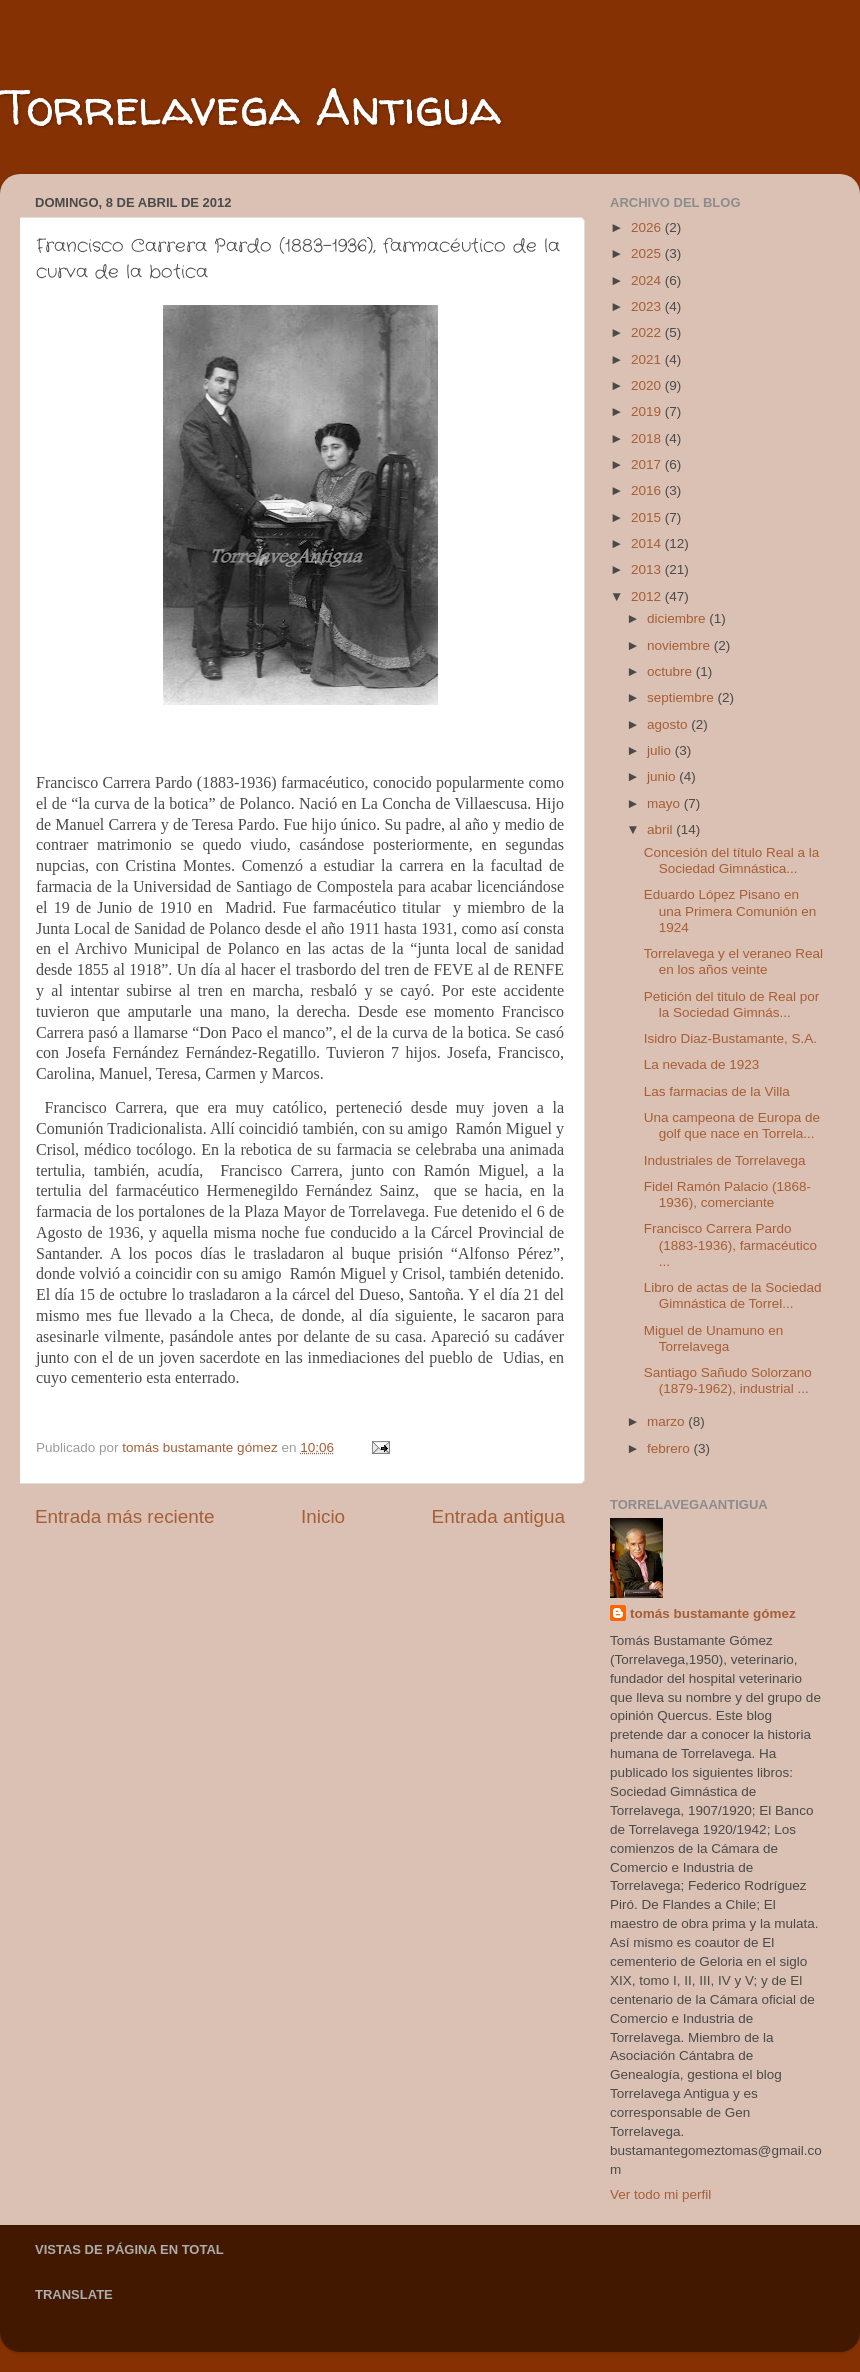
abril (661, 829)
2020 (648, 385)
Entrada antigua (498, 1516)
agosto (669, 724)
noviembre (680, 645)
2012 (648, 596)
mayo (665, 803)
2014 (648, 543)
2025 (648, 253)
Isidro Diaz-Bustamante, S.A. (730, 1038)
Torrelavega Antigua (250, 106)
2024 (648, 280)
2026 (648, 227)
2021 (648, 359)
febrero (670, 1448)
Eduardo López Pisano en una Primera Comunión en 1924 (730, 910)
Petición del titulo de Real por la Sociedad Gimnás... (732, 1004)
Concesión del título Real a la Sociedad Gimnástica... (732, 860)
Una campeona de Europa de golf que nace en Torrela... (732, 1125)
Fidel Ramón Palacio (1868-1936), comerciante (727, 1194)
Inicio (323, 1516)
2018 (648, 438)
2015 (648, 517)
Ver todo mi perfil (660, 2194)
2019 (648, 411)
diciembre (678, 618)
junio (663, 776)
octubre (671, 671)
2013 (648, 569)
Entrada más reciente (125, 1516)
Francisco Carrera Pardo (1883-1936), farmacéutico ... (730, 1244)
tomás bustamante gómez (713, 1613)
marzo (667, 1421)
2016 (648, 490)
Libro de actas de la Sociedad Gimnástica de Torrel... (733, 1295)
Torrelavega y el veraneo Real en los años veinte (733, 961)
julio (661, 750)
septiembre (682, 697)
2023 (648, 306)
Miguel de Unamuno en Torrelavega (714, 1338)
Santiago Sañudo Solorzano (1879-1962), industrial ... (728, 1380)
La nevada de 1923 (702, 1064)
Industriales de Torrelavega (725, 1160)
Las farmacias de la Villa (717, 1091)
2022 (648, 332)
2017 (648, 464)
